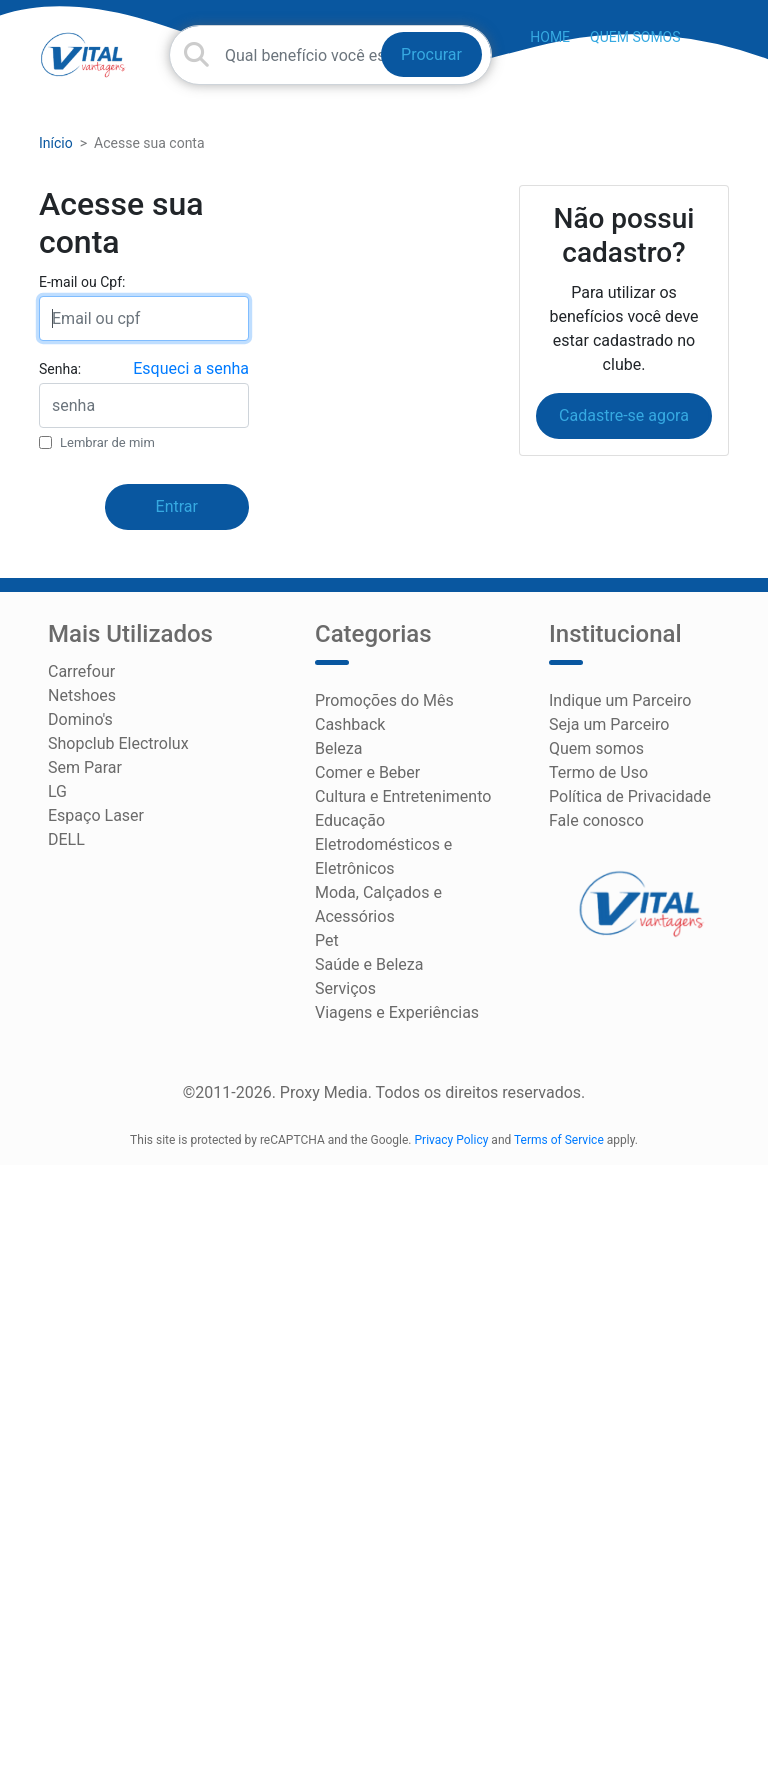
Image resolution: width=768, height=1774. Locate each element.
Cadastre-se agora (624, 415)
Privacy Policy (452, 1140)
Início (56, 143)
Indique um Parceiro (620, 700)
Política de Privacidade (630, 796)
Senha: (60, 369)
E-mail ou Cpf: (82, 282)
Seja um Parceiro (609, 724)
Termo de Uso (598, 772)
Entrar (177, 506)
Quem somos (635, 37)
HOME (550, 37)
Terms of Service (559, 1140)
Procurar (431, 54)
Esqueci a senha (191, 368)
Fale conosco (596, 820)
